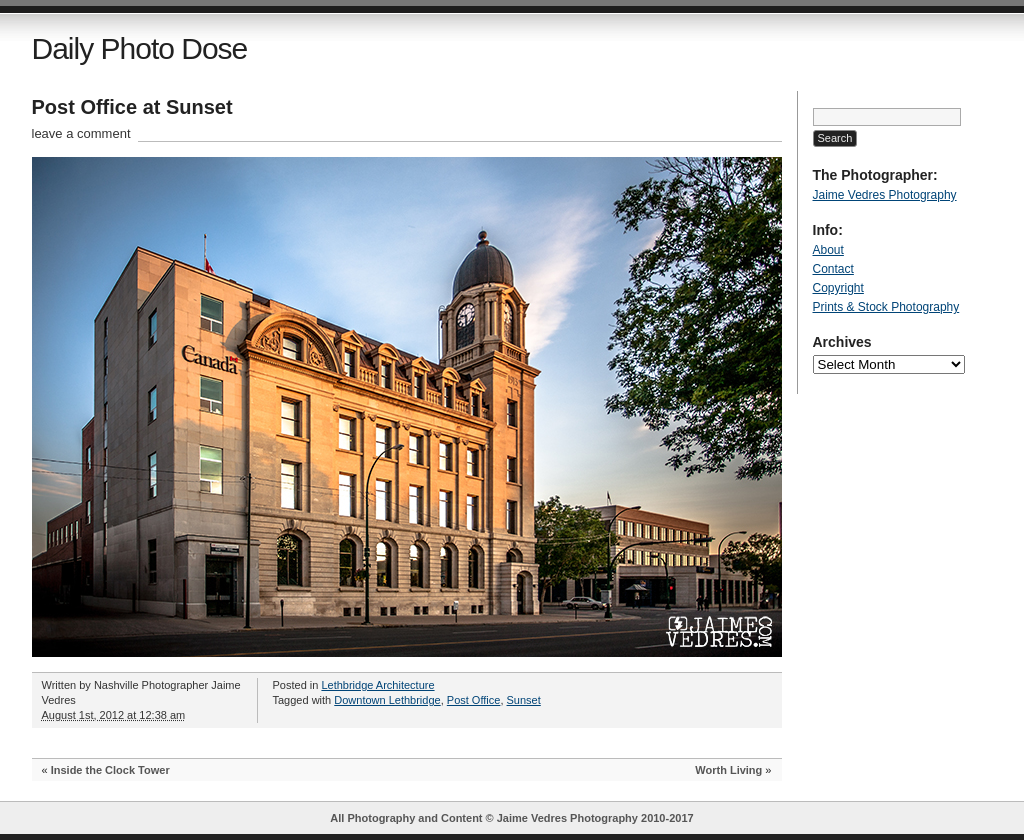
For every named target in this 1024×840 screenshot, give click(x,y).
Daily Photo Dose (140, 48)
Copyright (838, 288)
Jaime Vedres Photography (885, 195)
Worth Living (728, 770)
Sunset (524, 700)
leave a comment (81, 133)
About (828, 250)
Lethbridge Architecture (377, 685)
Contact (833, 269)
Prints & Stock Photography (886, 307)
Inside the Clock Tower (110, 770)
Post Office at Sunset (132, 107)
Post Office (474, 700)
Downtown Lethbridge (387, 700)
